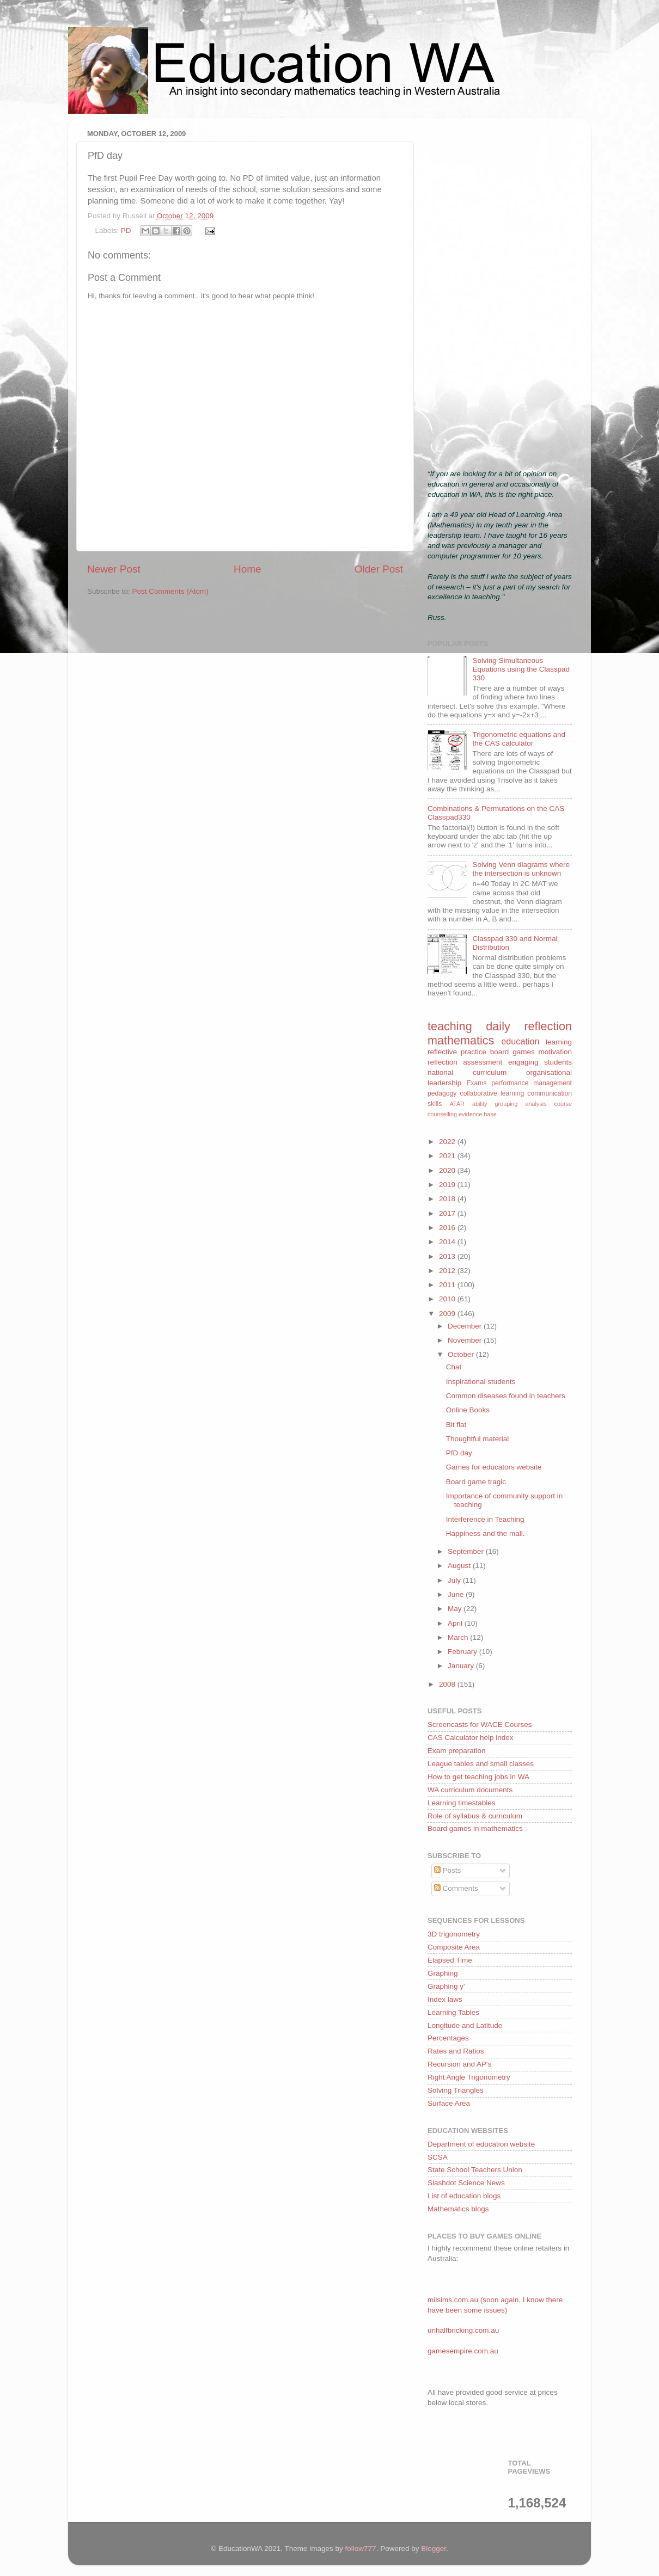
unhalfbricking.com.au (463, 2330)
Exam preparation (457, 1751)
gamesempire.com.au (463, 2351)
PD (126, 230)
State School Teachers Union (475, 2170)
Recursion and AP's (459, 2064)
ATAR (457, 1104)
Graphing (443, 1973)
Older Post (379, 569)
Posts (447, 1870)
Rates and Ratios (456, 2051)
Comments (456, 1888)
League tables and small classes (481, 1764)
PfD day (459, 1453)
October (462, 1354)
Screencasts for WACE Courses (480, 1724)
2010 (448, 1299)
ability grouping (495, 1104)
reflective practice (457, 1052)
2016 (448, 1228)
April (456, 1623)
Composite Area (454, 1947)
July (455, 1580)
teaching (450, 1026)
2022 (448, 1142)
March (459, 1637)
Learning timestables (462, 1803)
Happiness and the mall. (485, 1533)
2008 (448, 1684)
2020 (448, 1170)
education (520, 1041)
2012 (448, 1271)
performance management (531, 1083)
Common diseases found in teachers (505, 1396)
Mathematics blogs (458, 2209)
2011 (448, 1285)
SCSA (438, 2157)
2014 (448, 1242)
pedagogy (442, 1093)
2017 (448, 1213)
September (467, 1551)
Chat (454, 1367)
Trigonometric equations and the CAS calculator (518, 738)
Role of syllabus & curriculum (475, 1816)
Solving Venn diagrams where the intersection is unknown (521, 868)
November (466, 1340)
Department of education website (481, 2144)
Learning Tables (453, 2012)
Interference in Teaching (485, 1519)
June (457, 1594)
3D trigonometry (454, 1934)
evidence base (478, 1114)
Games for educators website (494, 1467)
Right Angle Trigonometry (469, 2077)
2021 (448, 1156)
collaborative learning (492, 1093)
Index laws (445, 1999)
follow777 (360, 2548)
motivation (555, 1052)
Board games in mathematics (475, 1828)
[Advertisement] (500, 289)
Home (247, 569)
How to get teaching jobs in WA (478, 1777)
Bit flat (456, 1425)
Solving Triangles (456, 2090)
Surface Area (449, 2103)
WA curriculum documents (470, 1790)
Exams (476, 1083)
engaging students (540, 1062)
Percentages (448, 2038)
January (462, 1666)
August (460, 1565)
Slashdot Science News (466, 2183)
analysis (536, 1104)
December (466, 1326)
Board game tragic (476, 1482)
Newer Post (114, 569)
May (455, 1608)
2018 (448, 1199)
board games (512, 1052)
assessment (482, 1062)
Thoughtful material (477, 1439)
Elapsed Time (450, 1960)
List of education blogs (464, 2196)
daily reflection (529, 1026)
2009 (448, 1313)
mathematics (461, 1040)
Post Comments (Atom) (170, 591)
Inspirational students (481, 1382)
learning (559, 1042)
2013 (448, 1256)
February (463, 1651)
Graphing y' (446, 1986)
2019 (448, 1185)
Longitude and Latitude (465, 2025)
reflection (442, 1062)
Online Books (468, 1410)
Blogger (433, 2548)
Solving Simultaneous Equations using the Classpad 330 (521, 669)
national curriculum (467, 1072)
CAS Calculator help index (471, 1737)
